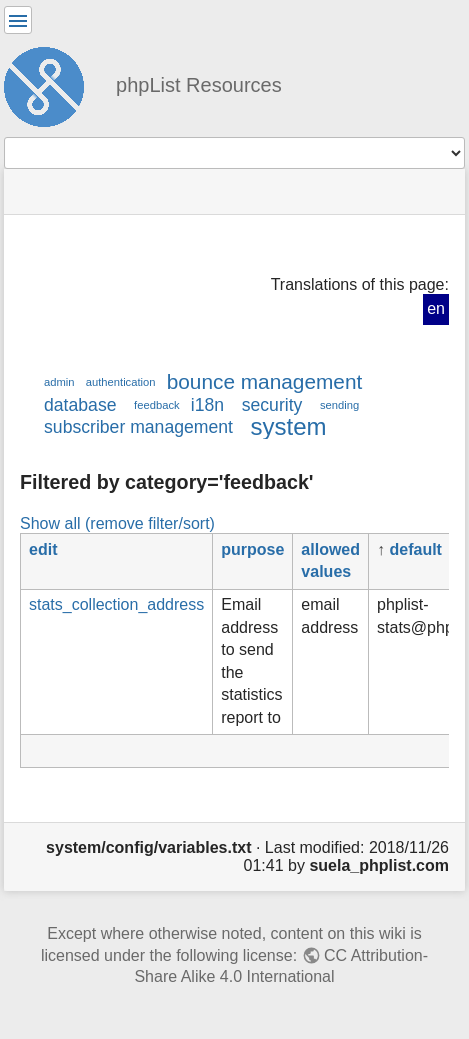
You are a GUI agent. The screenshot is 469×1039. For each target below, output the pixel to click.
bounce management (265, 381)
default (416, 549)
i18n (207, 405)
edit (43, 549)
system (289, 426)
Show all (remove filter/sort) (117, 523)
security (272, 405)
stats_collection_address (116, 604)
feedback (156, 405)
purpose (252, 549)
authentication (121, 382)
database (80, 405)
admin (59, 382)
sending (339, 405)
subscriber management (138, 427)
